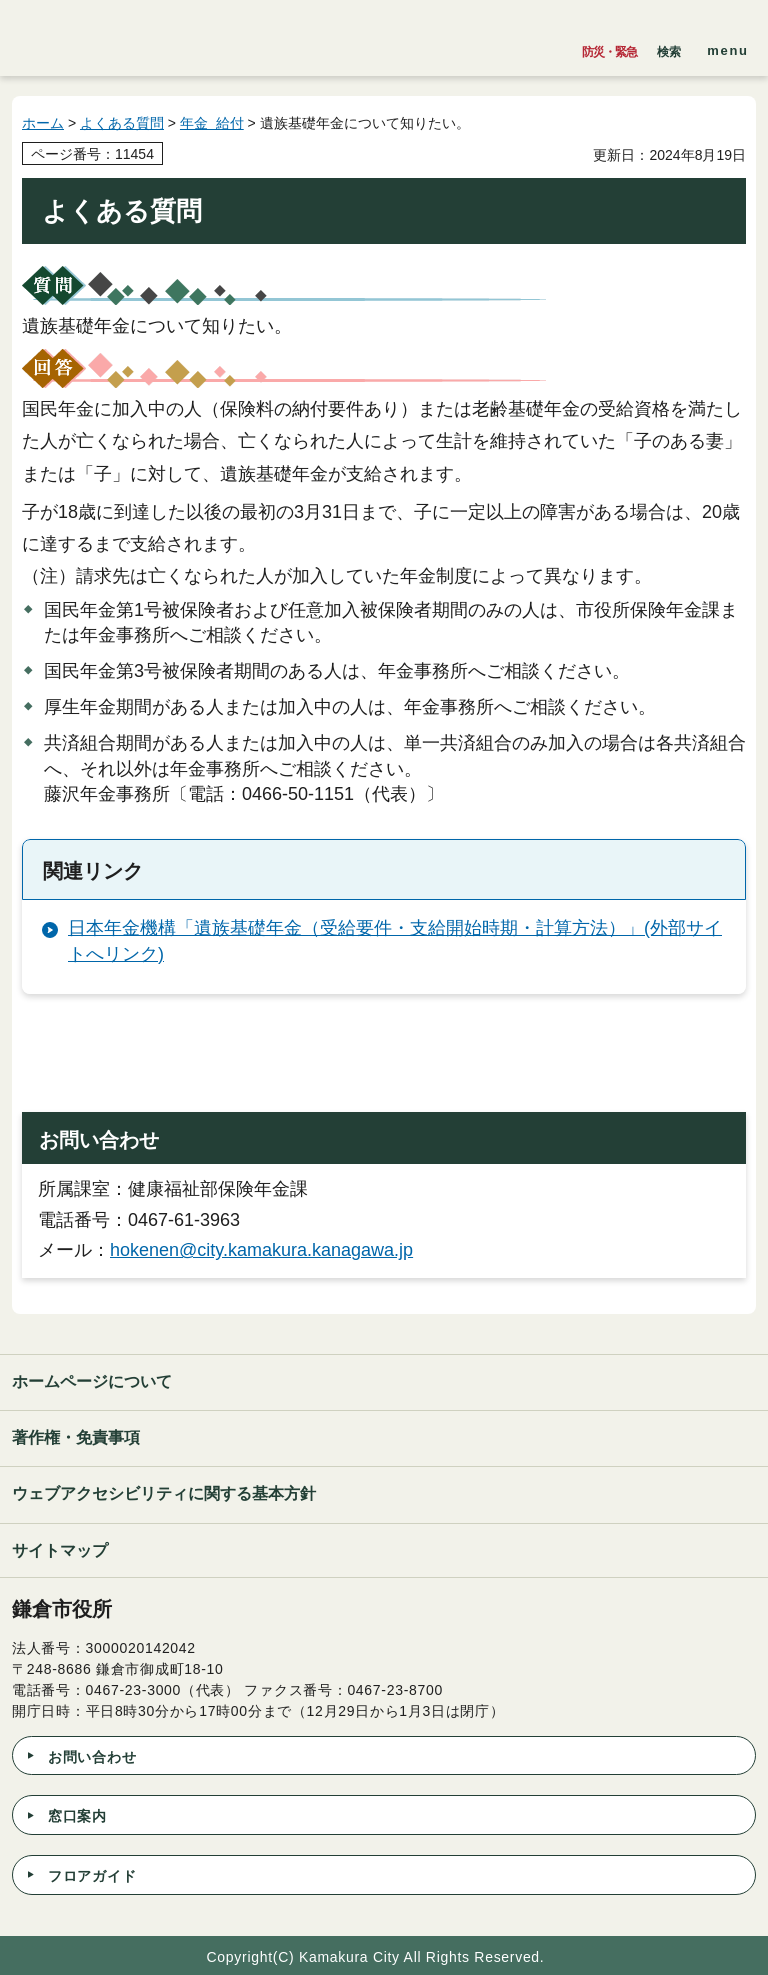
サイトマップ (60, 1550)
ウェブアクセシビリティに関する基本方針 (164, 1493)
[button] (669, 47)
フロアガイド (92, 1876)
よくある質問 (122, 123)
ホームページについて (92, 1381)
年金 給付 (212, 123)
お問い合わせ (92, 1757)
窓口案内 (77, 1816)
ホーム (43, 123)
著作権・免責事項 (76, 1437)
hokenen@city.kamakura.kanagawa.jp (261, 1250)
